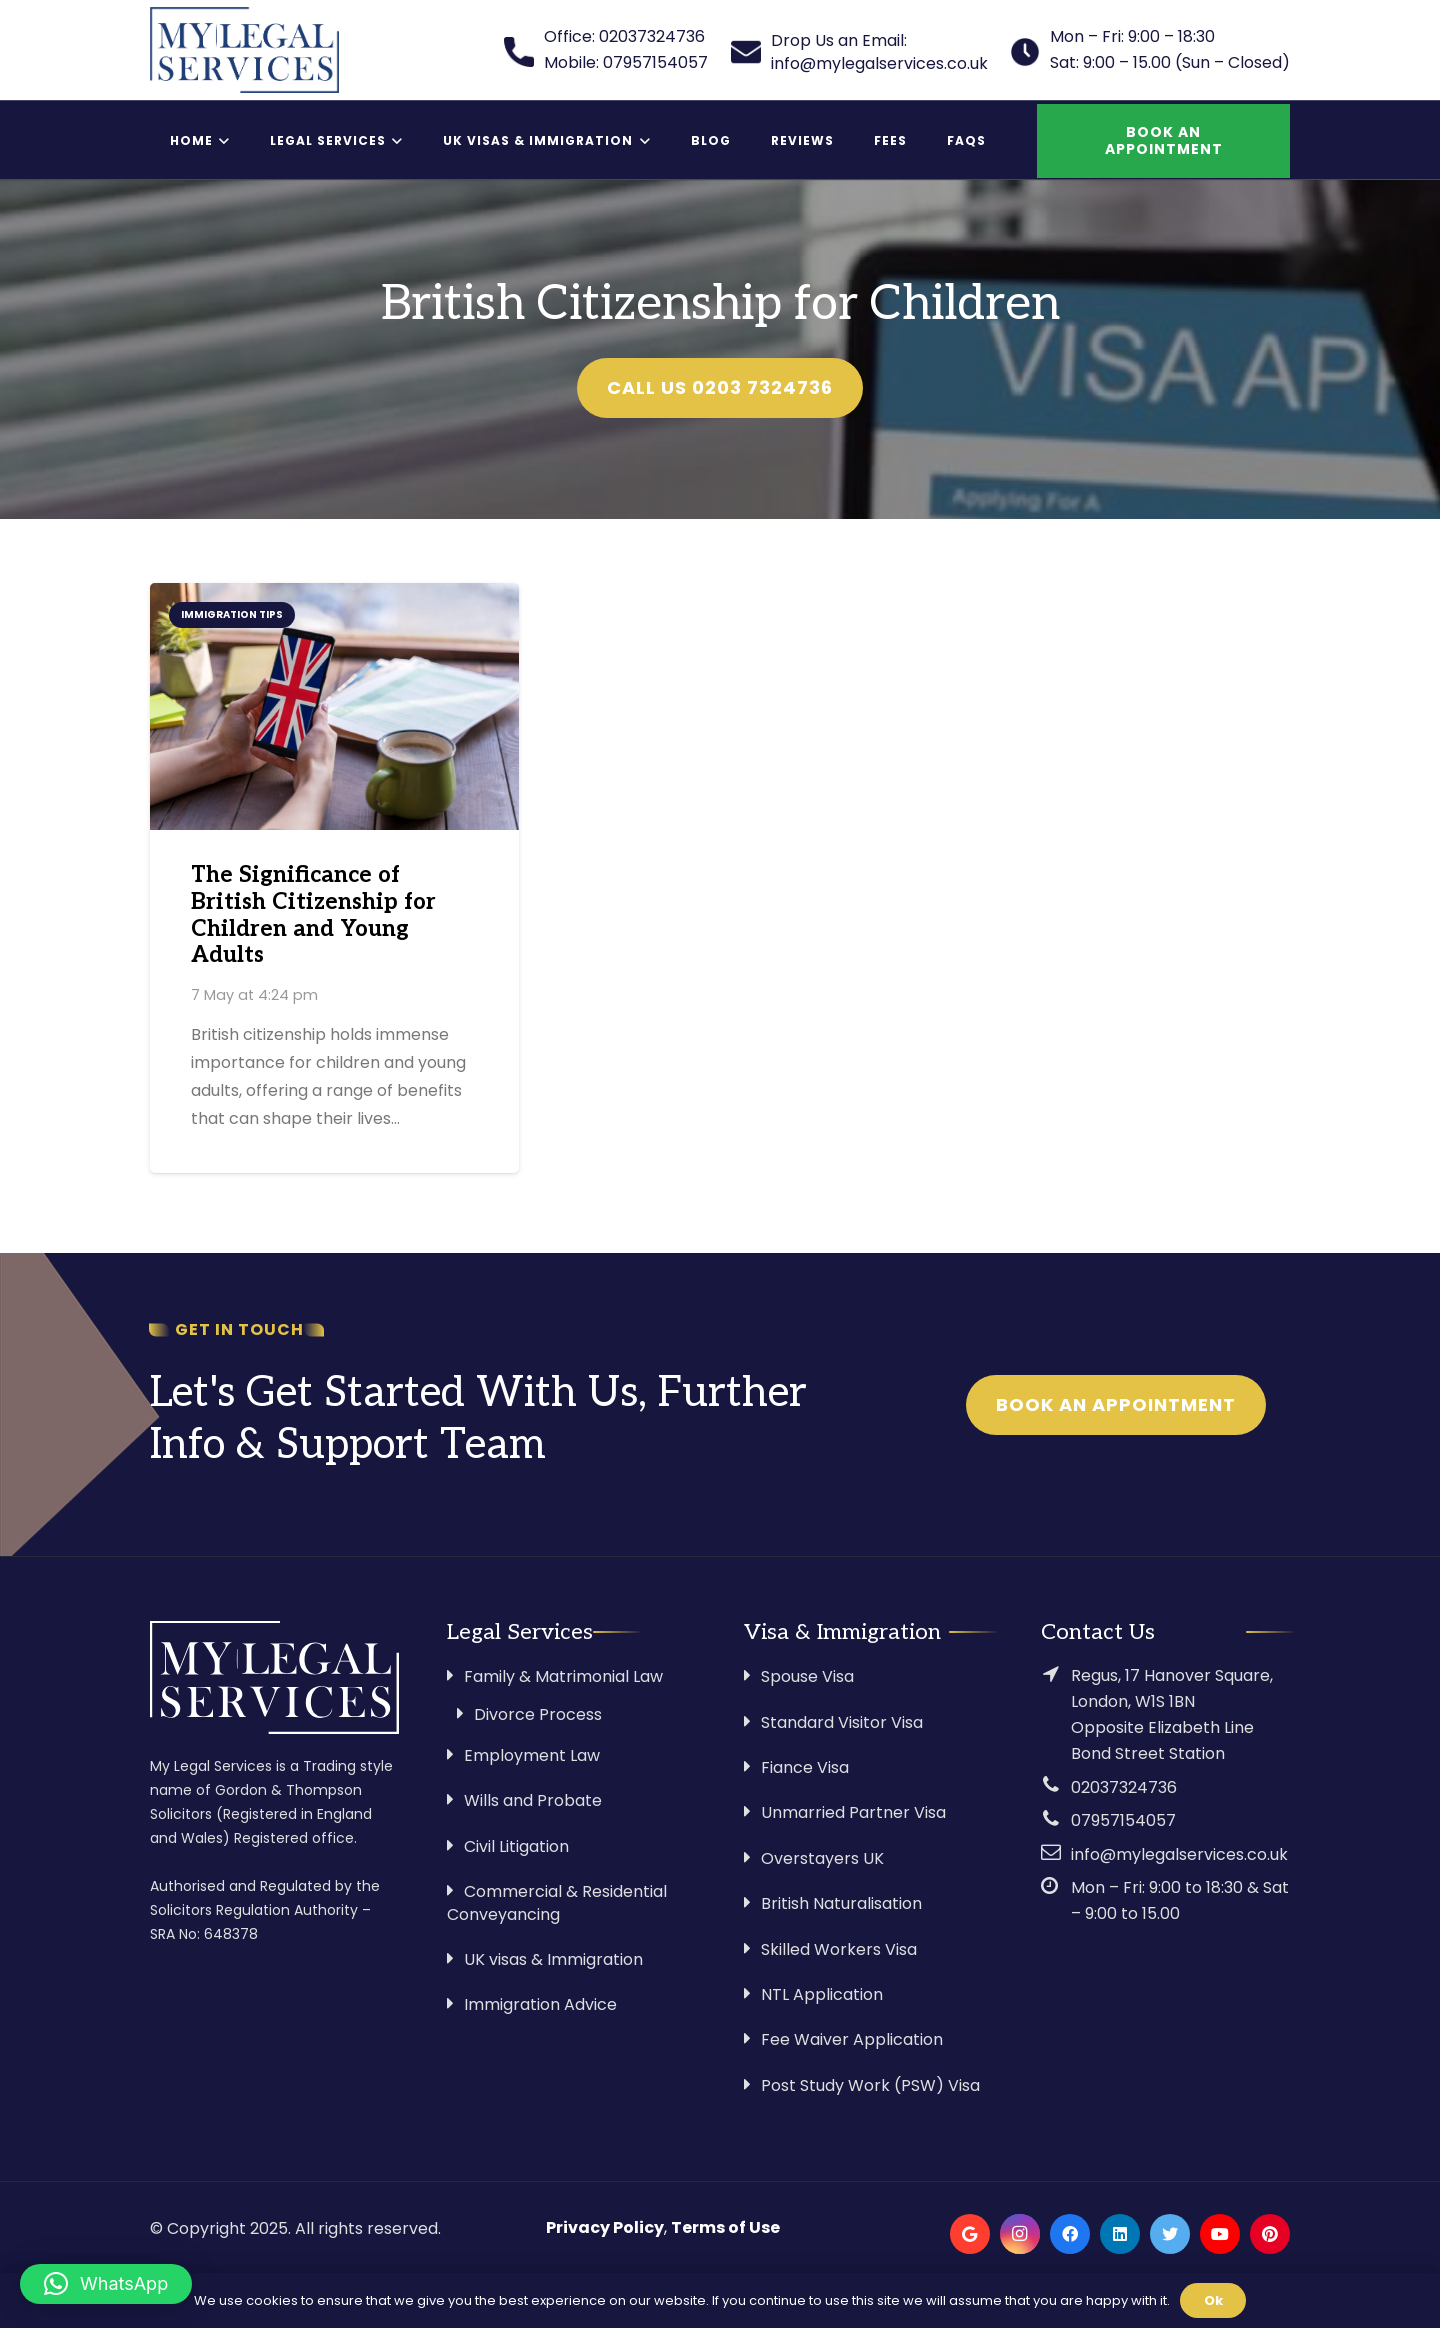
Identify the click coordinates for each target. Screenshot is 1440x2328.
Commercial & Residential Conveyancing (557, 1902)
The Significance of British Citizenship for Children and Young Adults (313, 916)
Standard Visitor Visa (842, 1722)
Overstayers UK (822, 1858)
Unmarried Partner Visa (853, 1812)
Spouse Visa (807, 1676)
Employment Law (532, 1755)
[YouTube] (1220, 2234)
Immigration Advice (540, 2004)
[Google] (970, 2234)
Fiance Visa (805, 1767)
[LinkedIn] (1120, 2234)
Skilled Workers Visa (839, 1949)
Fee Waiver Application (852, 2039)
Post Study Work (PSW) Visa (870, 2085)
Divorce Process (538, 1714)
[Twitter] (1170, 2234)
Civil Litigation (516, 1846)
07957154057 (1123, 1820)
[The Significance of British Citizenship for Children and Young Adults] (334, 706)
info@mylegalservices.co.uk (1179, 1854)
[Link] (244, 50)
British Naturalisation (841, 1903)
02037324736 (1124, 1787)
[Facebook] (1070, 2234)
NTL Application (822, 1994)
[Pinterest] (1270, 2234)
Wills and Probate (533, 1800)
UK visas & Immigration (553, 1959)
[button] (106, 2284)
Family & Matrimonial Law (563, 1676)
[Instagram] (1020, 2234)
